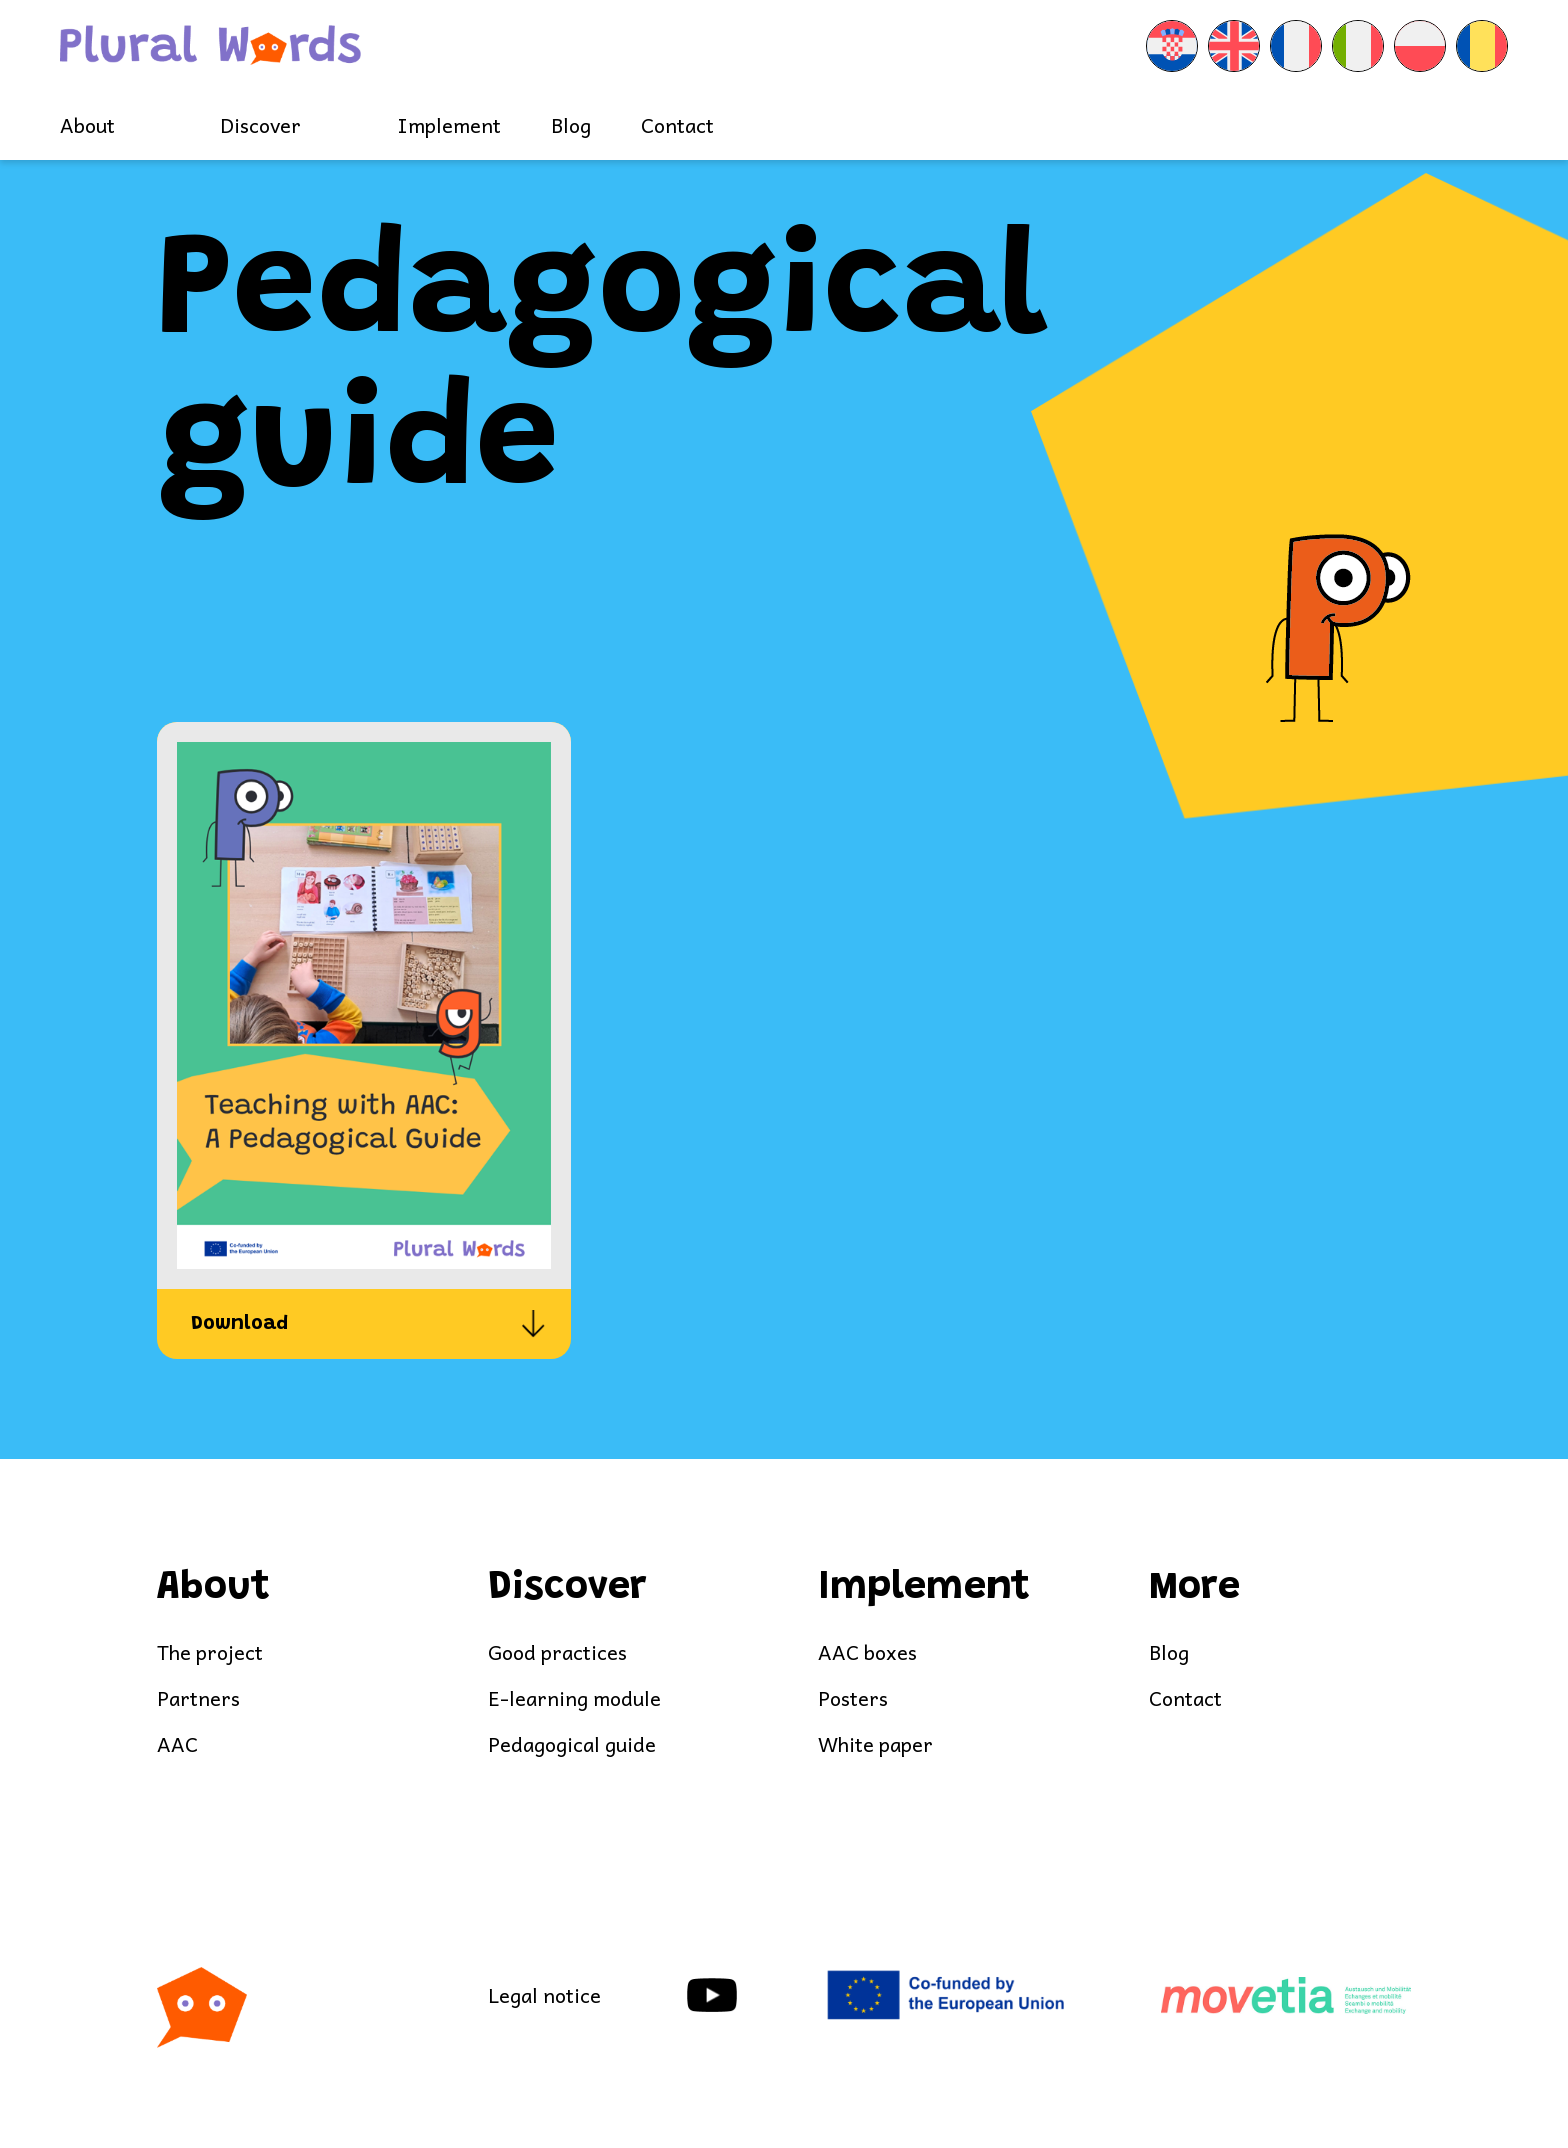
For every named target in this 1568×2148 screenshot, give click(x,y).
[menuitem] (1172, 46)
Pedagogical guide (572, 1744)
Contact (677, 125)
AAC (177, 1744)
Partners (198, 1698)
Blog (571, 125)
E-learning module (574, 1698)
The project (210, 1652)
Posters (853, 1698)
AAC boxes (867, 1652)
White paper (875, 1744)
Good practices (557, 1652)
